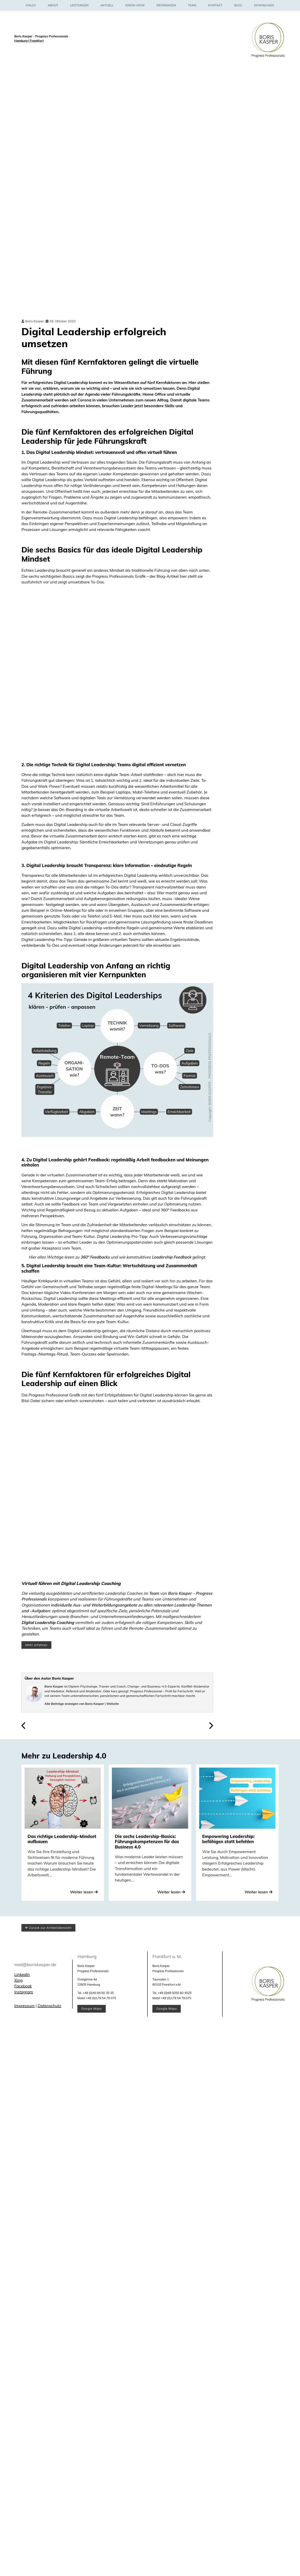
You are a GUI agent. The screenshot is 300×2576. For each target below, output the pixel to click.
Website (112, 1704)
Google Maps (91, 2008)
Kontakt (215, 5)
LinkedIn (22, 1974)
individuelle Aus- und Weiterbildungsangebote (94, 1604)
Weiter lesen (84, 1891)
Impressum (24, 2005)
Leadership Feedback (171, 1257)
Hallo (31, 5)
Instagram (23, 1991)
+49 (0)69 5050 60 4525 (174, 1993)
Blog (238, 5)
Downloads (264, 5)
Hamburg (21, 41)
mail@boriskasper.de (35, 1964)
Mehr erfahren (36, 1645)
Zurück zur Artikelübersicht (48, 1928)
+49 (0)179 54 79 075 (101, 1998)
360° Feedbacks (95, 1257)
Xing (18, 1980)
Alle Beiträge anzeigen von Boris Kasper (74, 1704)
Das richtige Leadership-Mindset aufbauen (62, 1839)
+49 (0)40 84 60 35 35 (98, 1993)
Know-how (135, 5)
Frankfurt (37, 41)
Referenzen (166, 5)
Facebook (23, 1985)
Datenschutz (49, 2005)
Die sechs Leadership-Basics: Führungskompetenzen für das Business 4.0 (147, 1842)
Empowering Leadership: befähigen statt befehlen (228, 1839)
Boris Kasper (53, 1686)
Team (192, 5)
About (53, 5)
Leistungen (79, 5)
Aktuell (106, 5)
